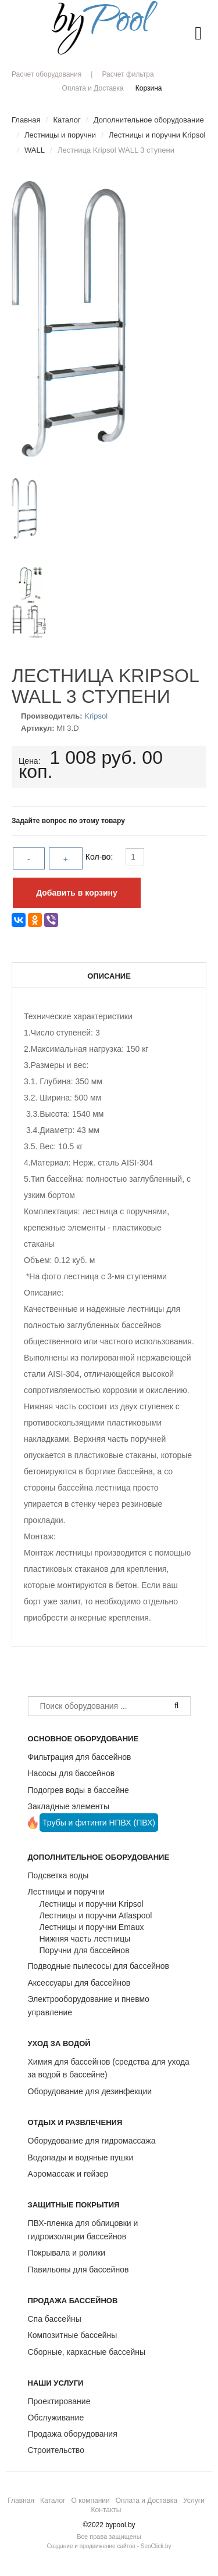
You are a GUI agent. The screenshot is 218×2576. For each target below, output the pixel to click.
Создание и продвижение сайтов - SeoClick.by (109, 2546)
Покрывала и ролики (67, 2252)
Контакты (106, 2510)
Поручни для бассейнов (85, 1950)
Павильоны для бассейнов (78, 2269)
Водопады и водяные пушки (81, 2157)
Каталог (53, 2500)
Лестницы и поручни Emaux (92, 1927)
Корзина (148, 88)
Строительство (56, 2450)
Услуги (194, 2500)
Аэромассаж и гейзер (68, 2173)
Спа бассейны (54, 2319)
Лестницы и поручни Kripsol (92, 1903)
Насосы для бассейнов (71, 1773)
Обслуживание (56, 2417)
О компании (91, 2500)
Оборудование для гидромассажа (92, 2140)
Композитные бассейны (72, 2335)
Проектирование (59, 2401)
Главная (21, 2500)
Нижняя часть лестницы (85, 1938)
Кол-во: (100, 856)
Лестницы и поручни (66, 1891)
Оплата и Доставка (93, 88)
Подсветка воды (58, 1875)
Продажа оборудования (72, 2433)
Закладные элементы (69, 1806)
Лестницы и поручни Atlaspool (96, 1915)
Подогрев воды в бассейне (78, 1790)
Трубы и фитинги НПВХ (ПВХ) (98, 1822)
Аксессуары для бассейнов (79, 1982)
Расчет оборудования (46, 74)
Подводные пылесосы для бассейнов (98, 1966)
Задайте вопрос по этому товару (68, 821)
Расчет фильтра (127, 74)
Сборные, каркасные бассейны (87, 2352)
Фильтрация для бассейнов (79, 1757)
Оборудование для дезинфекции (90, 2091)
